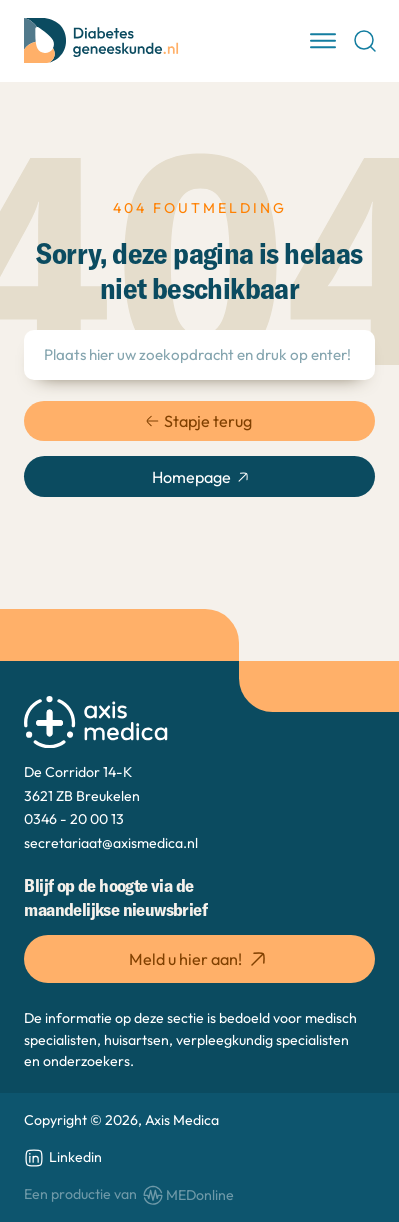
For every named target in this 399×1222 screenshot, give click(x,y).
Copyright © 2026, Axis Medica (121, 1120)
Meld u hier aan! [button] (199, 959)
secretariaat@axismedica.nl (111, 843)
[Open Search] (365, 41)
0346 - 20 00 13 (74, 819)
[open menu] (323, 41)
